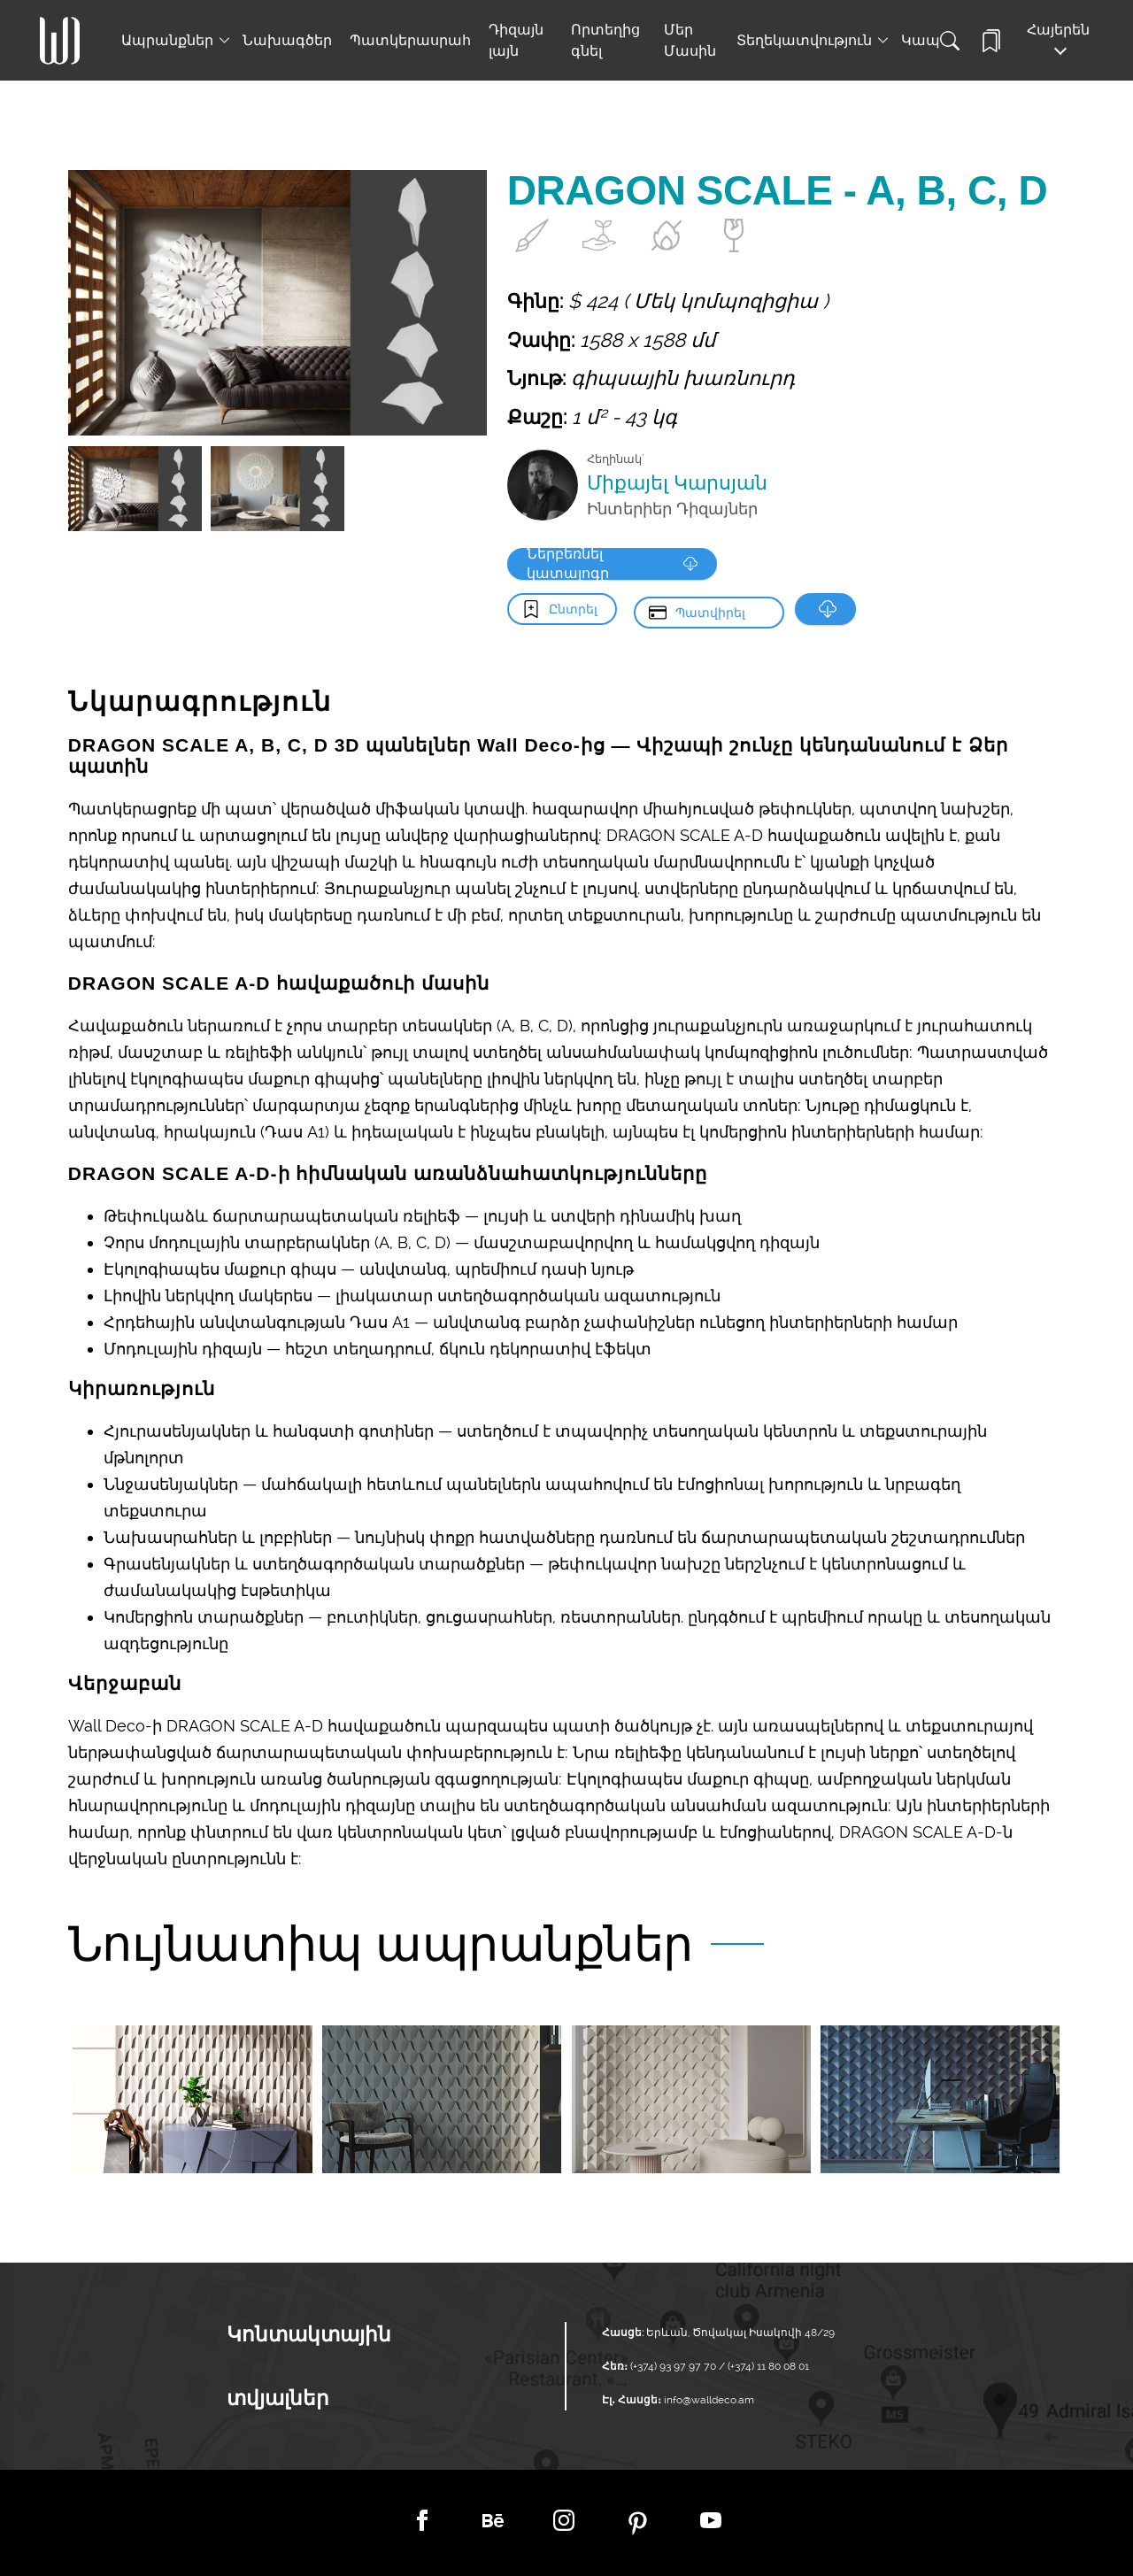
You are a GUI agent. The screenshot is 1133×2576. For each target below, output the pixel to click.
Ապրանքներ (167, 40)
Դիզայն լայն (516, 40)
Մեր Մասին (690, 40)
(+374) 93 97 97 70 (674, 2366)
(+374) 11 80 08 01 (767, 2366)
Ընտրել (573, 609)
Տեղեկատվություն (804, 40)
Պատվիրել (710, 609)
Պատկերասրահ (410, 40)
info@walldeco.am (709, 2400)
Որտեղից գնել (605, 40)
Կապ (920, 40)
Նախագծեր (287, 40)
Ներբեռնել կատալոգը (608, 564)
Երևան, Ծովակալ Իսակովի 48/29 (740, 2332)
